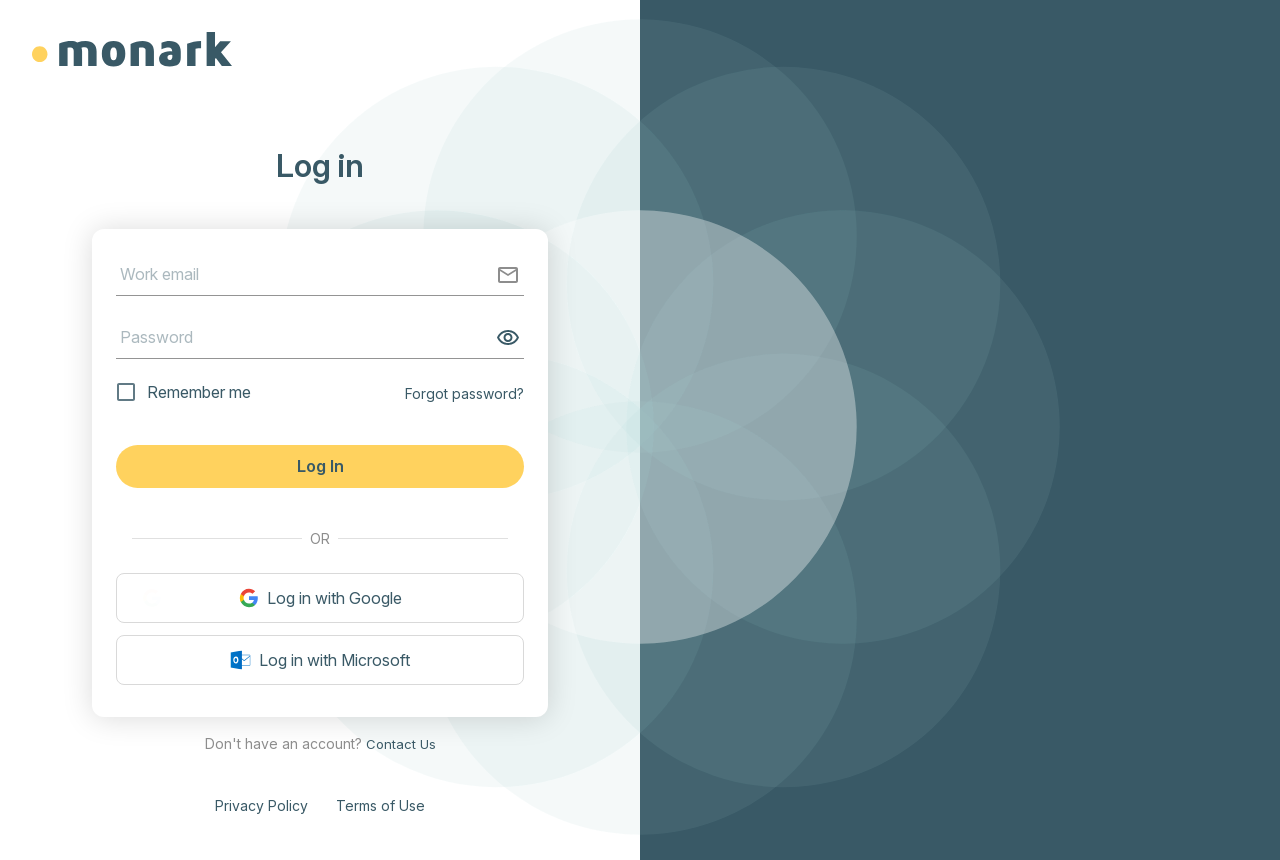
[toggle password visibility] (504, 338)
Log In (320, 466)
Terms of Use (380, 805)
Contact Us (401, 744)
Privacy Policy (261, 805)
